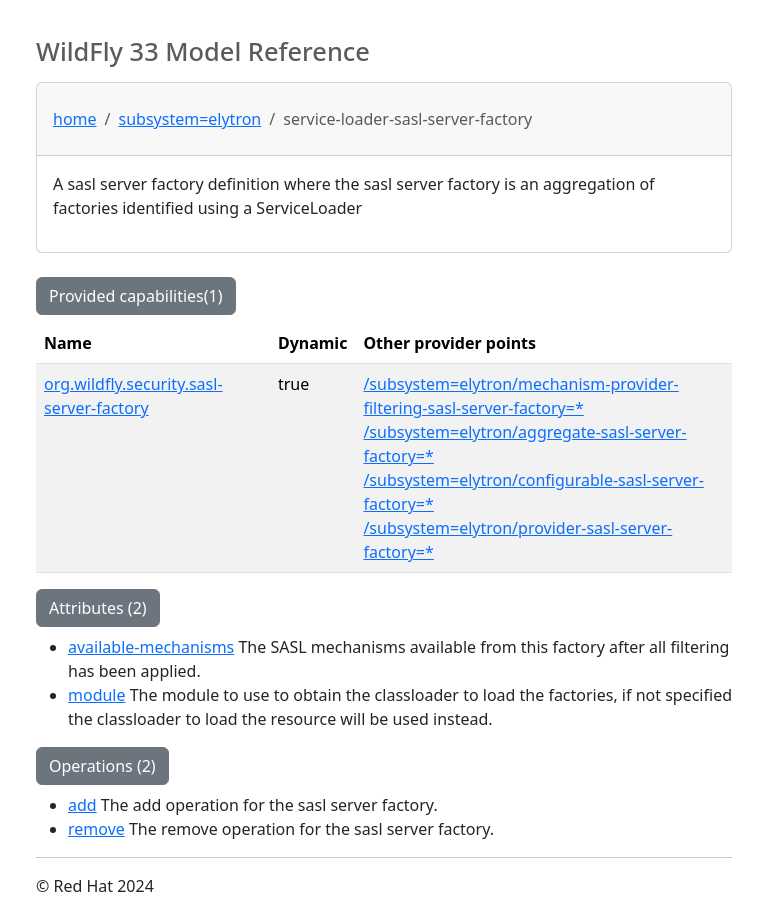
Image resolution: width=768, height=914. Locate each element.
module (97, 695)
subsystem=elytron (190, 119)
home (75, 119)
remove (96, 829)
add (82, 805)
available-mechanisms (151, 647)
